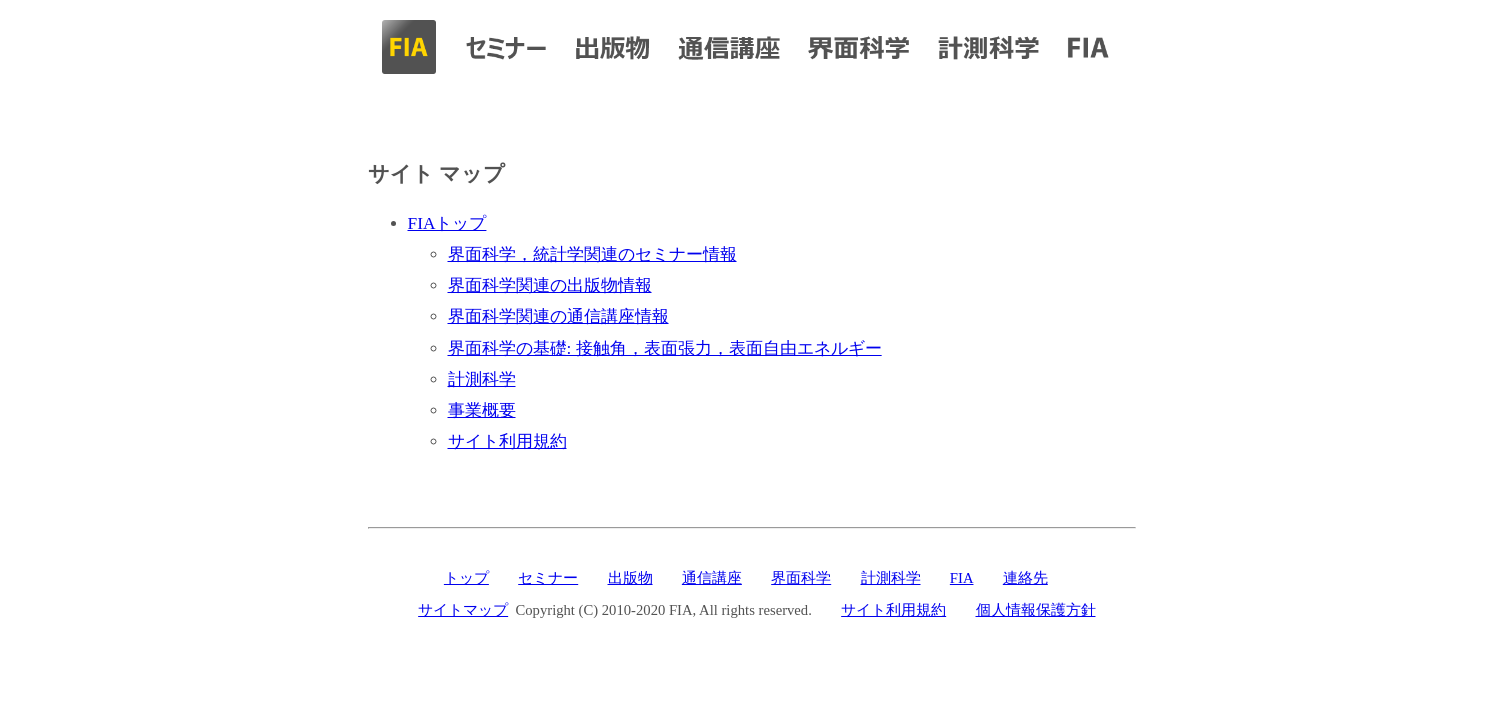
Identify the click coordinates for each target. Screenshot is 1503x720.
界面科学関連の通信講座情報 (558, 316)
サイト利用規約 (507, 441)
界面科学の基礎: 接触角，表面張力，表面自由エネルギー (665, 348)
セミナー (548, 578)
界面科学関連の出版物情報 (550, 285)
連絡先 (1025, 578)
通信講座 (712, 578)
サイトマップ (463, 610)
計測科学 (482, 379)
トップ (466, 578)
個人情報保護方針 (1036, 610)
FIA (962, 578)
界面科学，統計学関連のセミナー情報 (592, 254)
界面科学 (801, 578)
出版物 (630, 578)
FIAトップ (447, 223)
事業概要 (482, 410)
